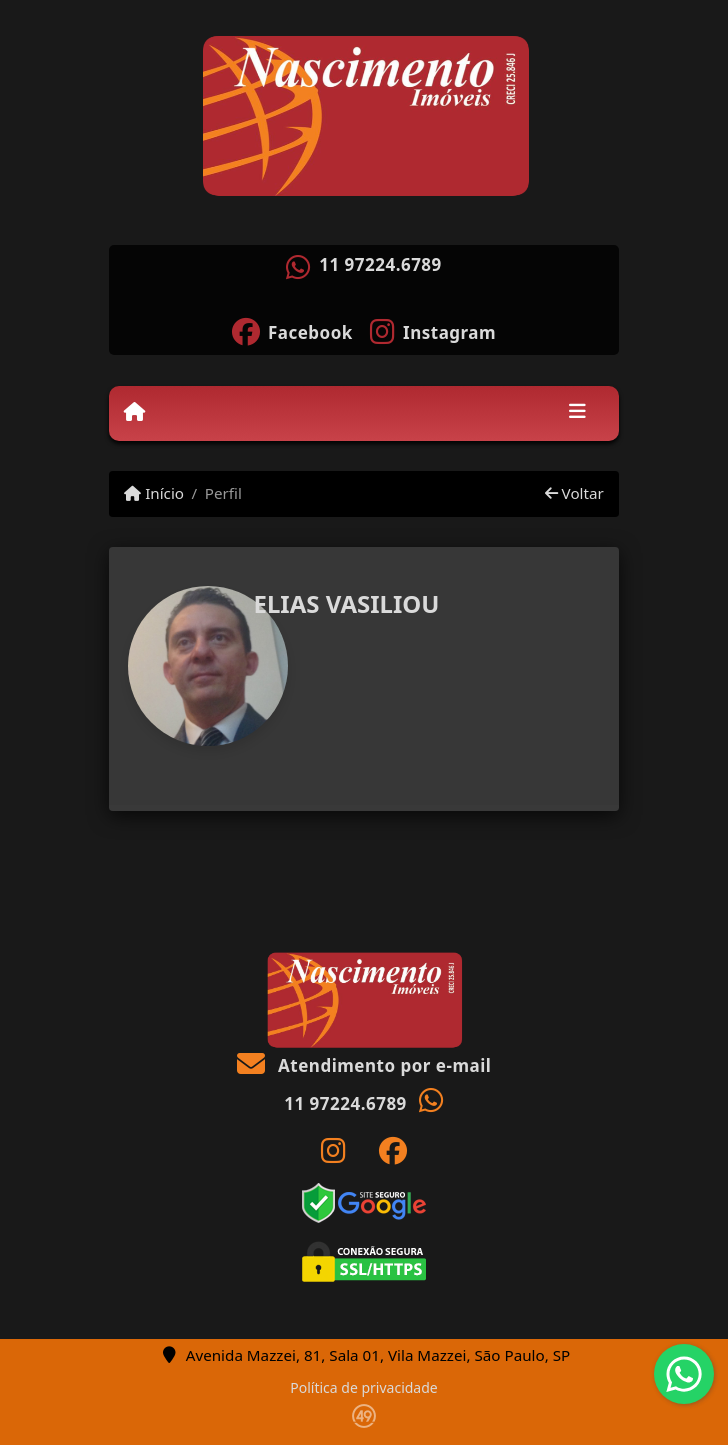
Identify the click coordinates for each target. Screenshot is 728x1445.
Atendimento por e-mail (364, 1065)
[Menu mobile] (134, 412)
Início (154, 493)
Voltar (574, 493)
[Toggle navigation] (577, 413)
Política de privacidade (363, 1387)
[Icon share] (292, 330)
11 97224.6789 (380, 265)
